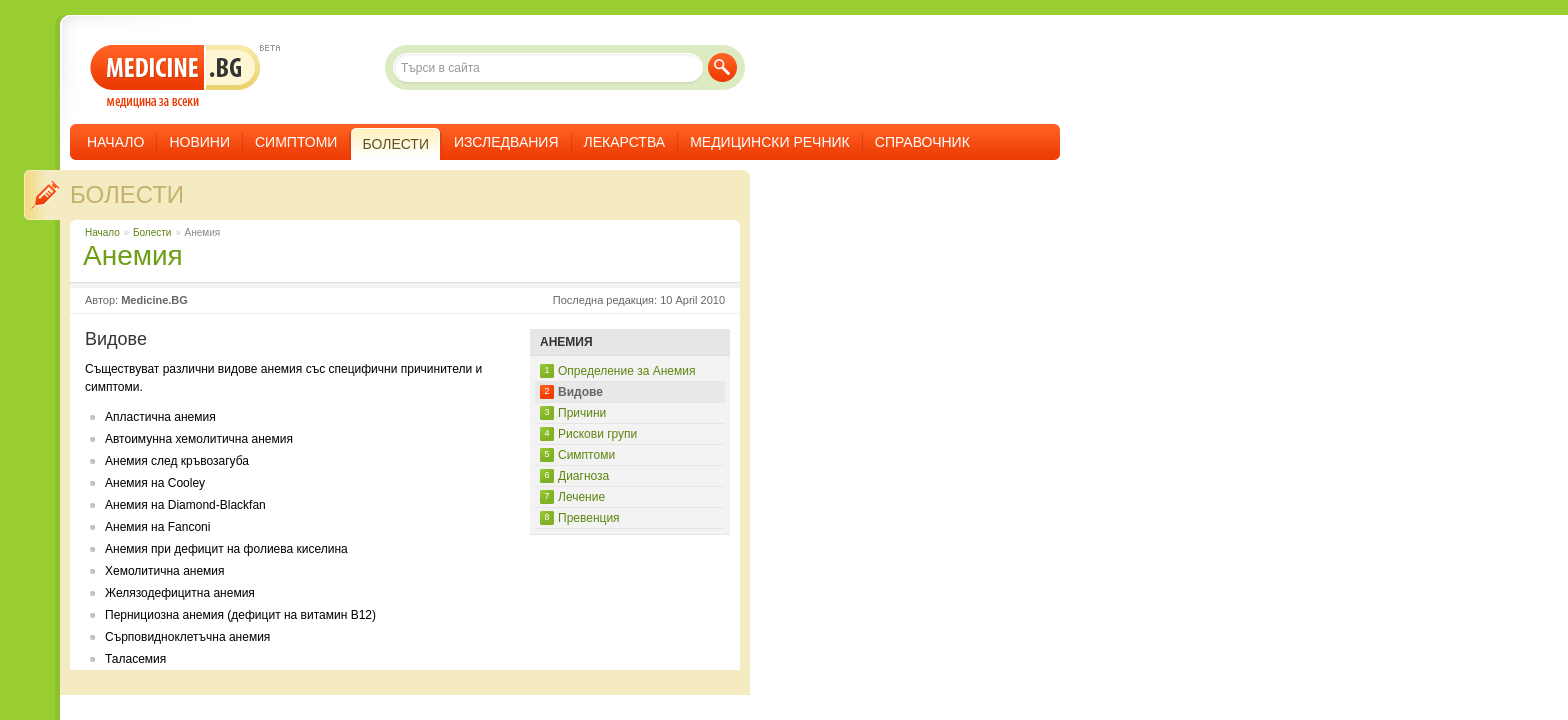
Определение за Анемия (626, 371)
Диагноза (583, 476)
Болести (127, 194)
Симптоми (296, 142)
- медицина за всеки (175, 76)
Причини (582, 413)
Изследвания (506, 142)
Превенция (589, 518)
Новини (199, 142)
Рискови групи (597, 434)
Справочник (922, 142)
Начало (115, 142)
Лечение (581, 497)
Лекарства (625, 142)
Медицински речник (770, 142)
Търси (722, 67)
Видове (580, 392)
